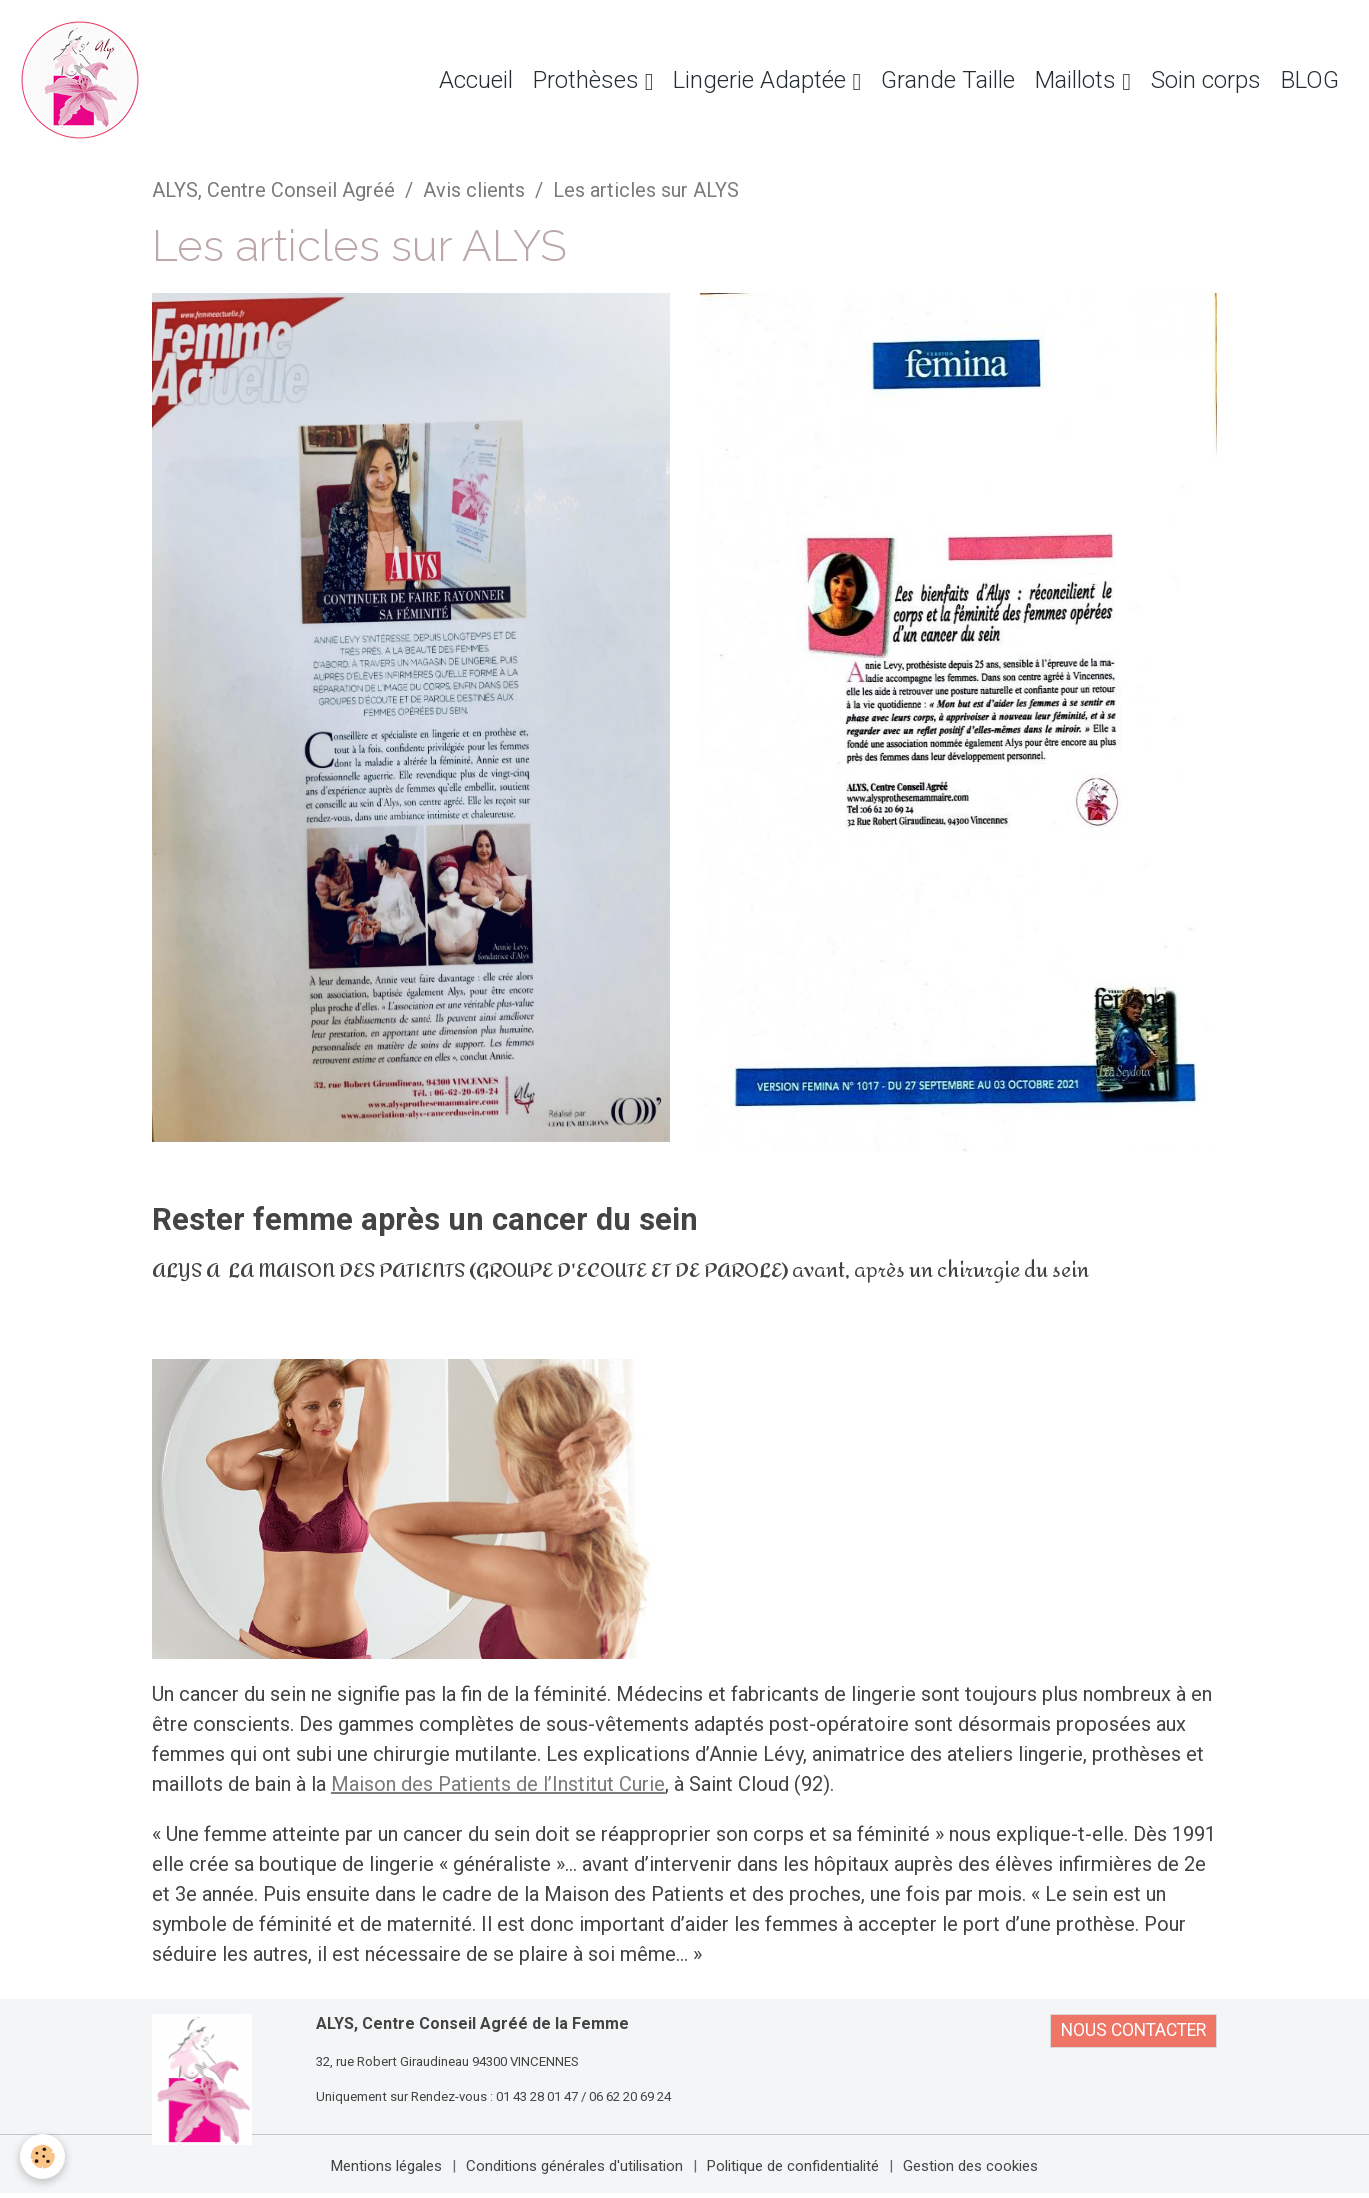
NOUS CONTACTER (1133, 2030)
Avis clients (474, 190)
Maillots (1078, 80)
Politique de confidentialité (793, 2166)
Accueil (476, 80)
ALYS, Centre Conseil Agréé (273, 190)
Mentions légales (386, 2166)
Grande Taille (948, 80)
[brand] (85, 80)
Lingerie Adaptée (762, 80)
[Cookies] (42, 2156)
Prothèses (589, 80)
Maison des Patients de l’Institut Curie (498, 1784)
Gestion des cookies (970, 2166)
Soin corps (1206, 80)
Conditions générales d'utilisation (574, 2166)
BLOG (1310, 80)
